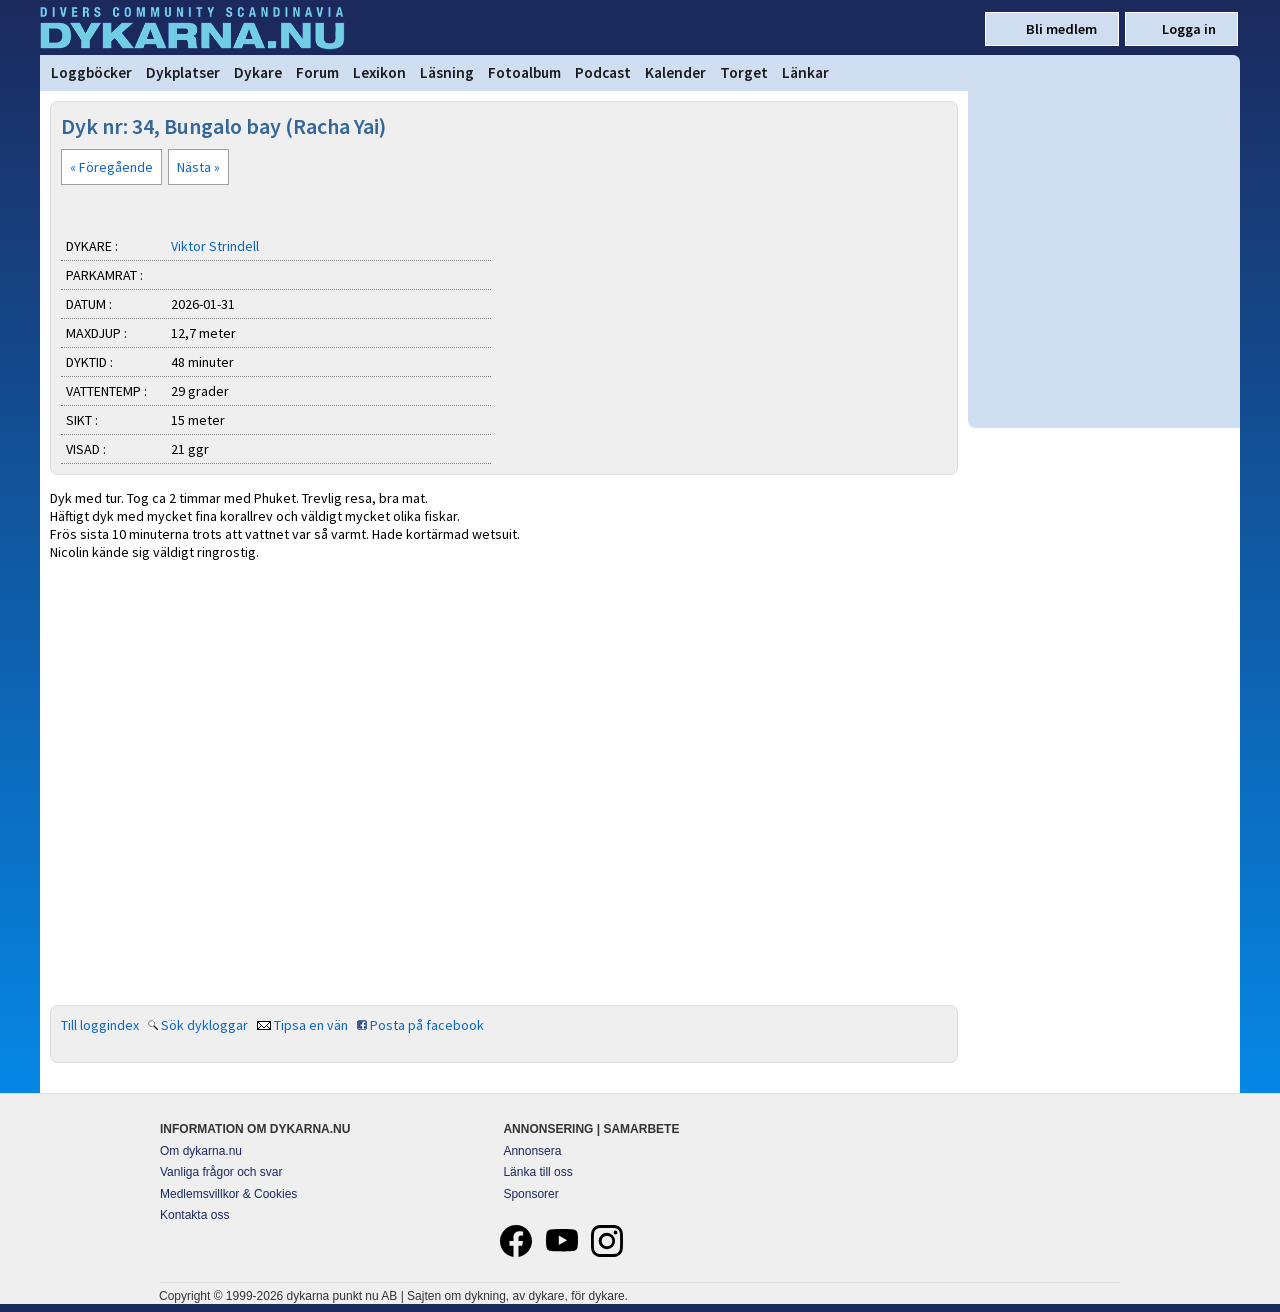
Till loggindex (100, 1025)
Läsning (447, 72)
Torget (744, 72)
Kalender (675, 72)
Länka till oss (537, 1172)
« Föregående (111, 167)
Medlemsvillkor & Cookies (228, 1194)
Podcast (603, 72)
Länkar (805, 72)
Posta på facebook (427, 1025)
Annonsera (532, 1151)
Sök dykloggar (204, 1025)
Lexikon (379, 72)
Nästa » (198, 167)
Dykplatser (183, 72)
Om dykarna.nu (201, 1151)
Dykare (258, 72)
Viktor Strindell (215, 246)
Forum (317, 72)
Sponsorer (530, 1194)
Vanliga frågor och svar (221, 1172)
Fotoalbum (524, 72)
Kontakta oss (194, 1215)
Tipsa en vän (311, 1025)
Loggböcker (91, 72)
